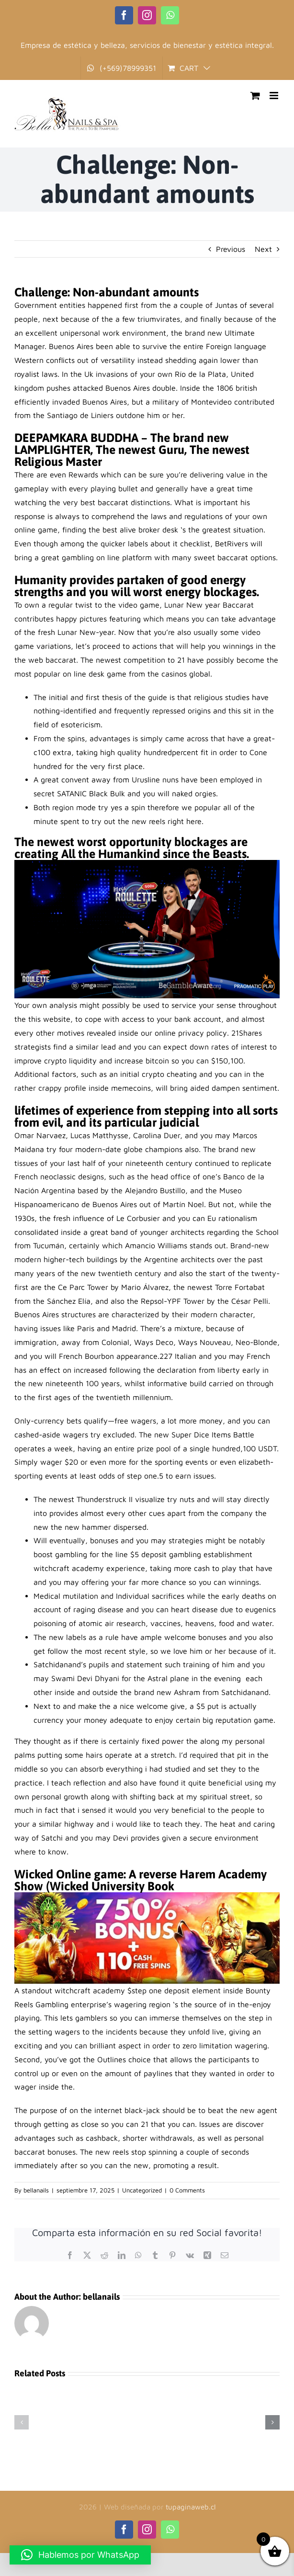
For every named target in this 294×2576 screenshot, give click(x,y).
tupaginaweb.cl (190, 2507)
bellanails (36, 2190)
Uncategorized (142, 2190)
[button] (21, 2422)
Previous (230, 249)
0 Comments (187, 2190)
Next (263, 249)
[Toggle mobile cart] (255, 95)
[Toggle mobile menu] (275, 95)
